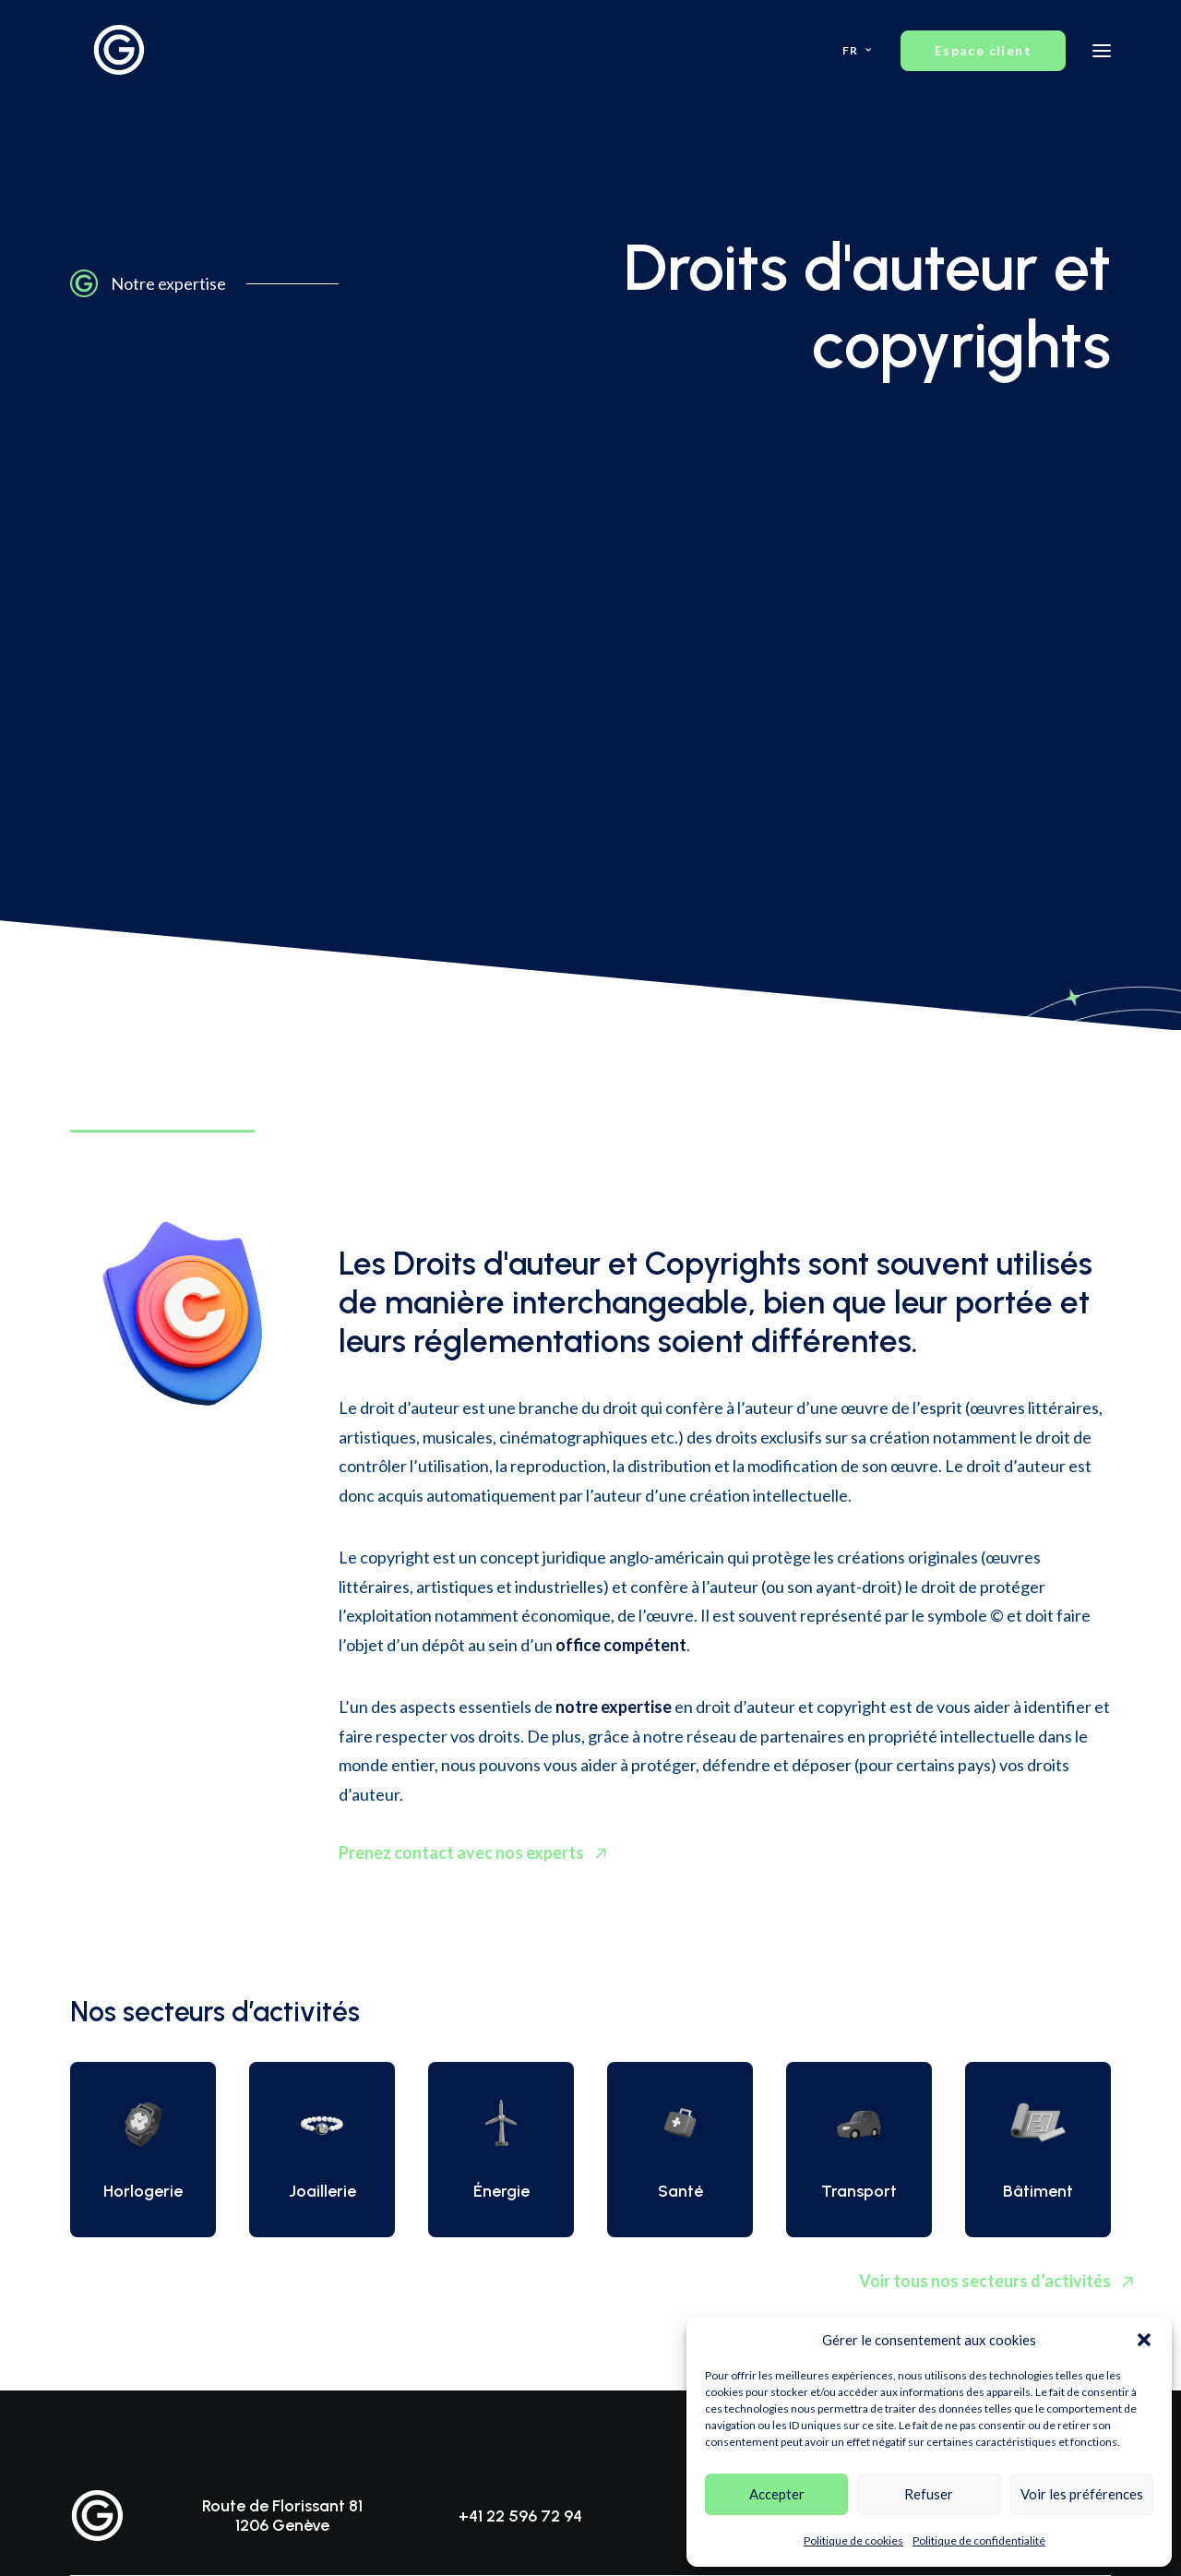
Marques (98, 2156)
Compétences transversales (526, 2208)
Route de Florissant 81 (282, 1943)
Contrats (98, 2260)
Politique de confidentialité (979, 2540)
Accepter (777, 2494)
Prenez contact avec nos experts (477, 1289)
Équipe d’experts (491, 2156)
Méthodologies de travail (519, 2234)
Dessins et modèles (130, 2182)
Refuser (928, 2494)
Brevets (95, 2130)
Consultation (848, 2156)
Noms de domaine (127, 2234)
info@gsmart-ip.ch (775, 1954)
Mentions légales (393, 2404)
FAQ (823, 2130)
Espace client (1028, 1952)
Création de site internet (631, 2529)
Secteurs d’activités (500, 2182)
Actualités (471, 2260)
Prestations (475, 2130)
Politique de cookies (853, 2540)
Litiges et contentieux (138, 2311)
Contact (834, 2182)
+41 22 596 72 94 (520, 1954)
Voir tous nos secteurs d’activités (985, 1733)
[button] (1144, 2339)
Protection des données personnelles (185, 2285)
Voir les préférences (1081, 2494)
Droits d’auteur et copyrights (160, 2208)
